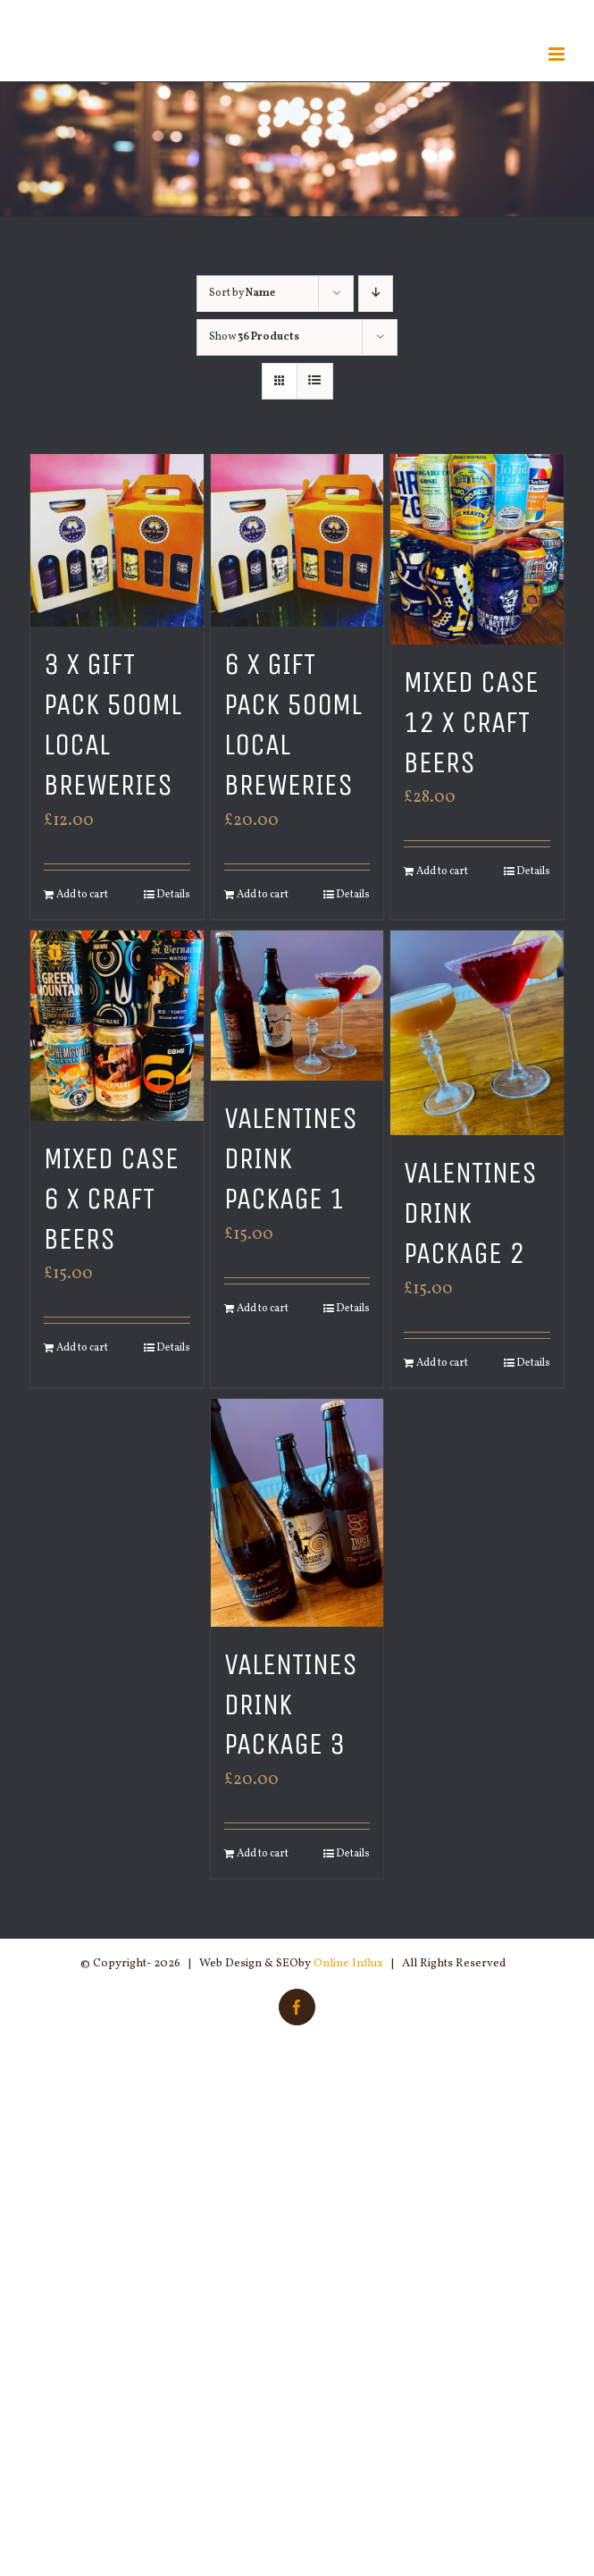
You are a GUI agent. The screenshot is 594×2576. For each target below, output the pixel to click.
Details (173, 895)
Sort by (242, 293)
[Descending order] (375, 293)
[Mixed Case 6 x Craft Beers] (116, 1025)
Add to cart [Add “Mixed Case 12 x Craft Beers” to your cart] (442, 871)
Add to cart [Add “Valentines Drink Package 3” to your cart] (263, 1854)
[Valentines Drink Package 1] (297, 1005)
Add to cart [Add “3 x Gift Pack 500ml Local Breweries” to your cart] (82, 895)
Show (254, 337)
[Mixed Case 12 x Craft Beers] (476, 549)
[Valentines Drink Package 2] (476, 1032)
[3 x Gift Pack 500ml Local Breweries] (116, 540)
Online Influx (348, 1964)
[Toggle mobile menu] (557, 54)
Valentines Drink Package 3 (290, 1704)
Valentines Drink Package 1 (290, 1158)
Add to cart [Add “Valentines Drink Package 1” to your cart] (263, 1308)
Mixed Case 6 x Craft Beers (111, 1199)
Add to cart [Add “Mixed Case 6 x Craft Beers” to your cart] (82, 1348)
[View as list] (314, 381)
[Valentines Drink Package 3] (297, 1513)
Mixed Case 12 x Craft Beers (471, 722)
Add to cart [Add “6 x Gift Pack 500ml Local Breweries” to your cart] (263, 895)
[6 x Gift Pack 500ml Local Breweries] (297, 540)
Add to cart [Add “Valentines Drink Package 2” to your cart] (442, 1363)
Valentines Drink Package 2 (470, 1213)
